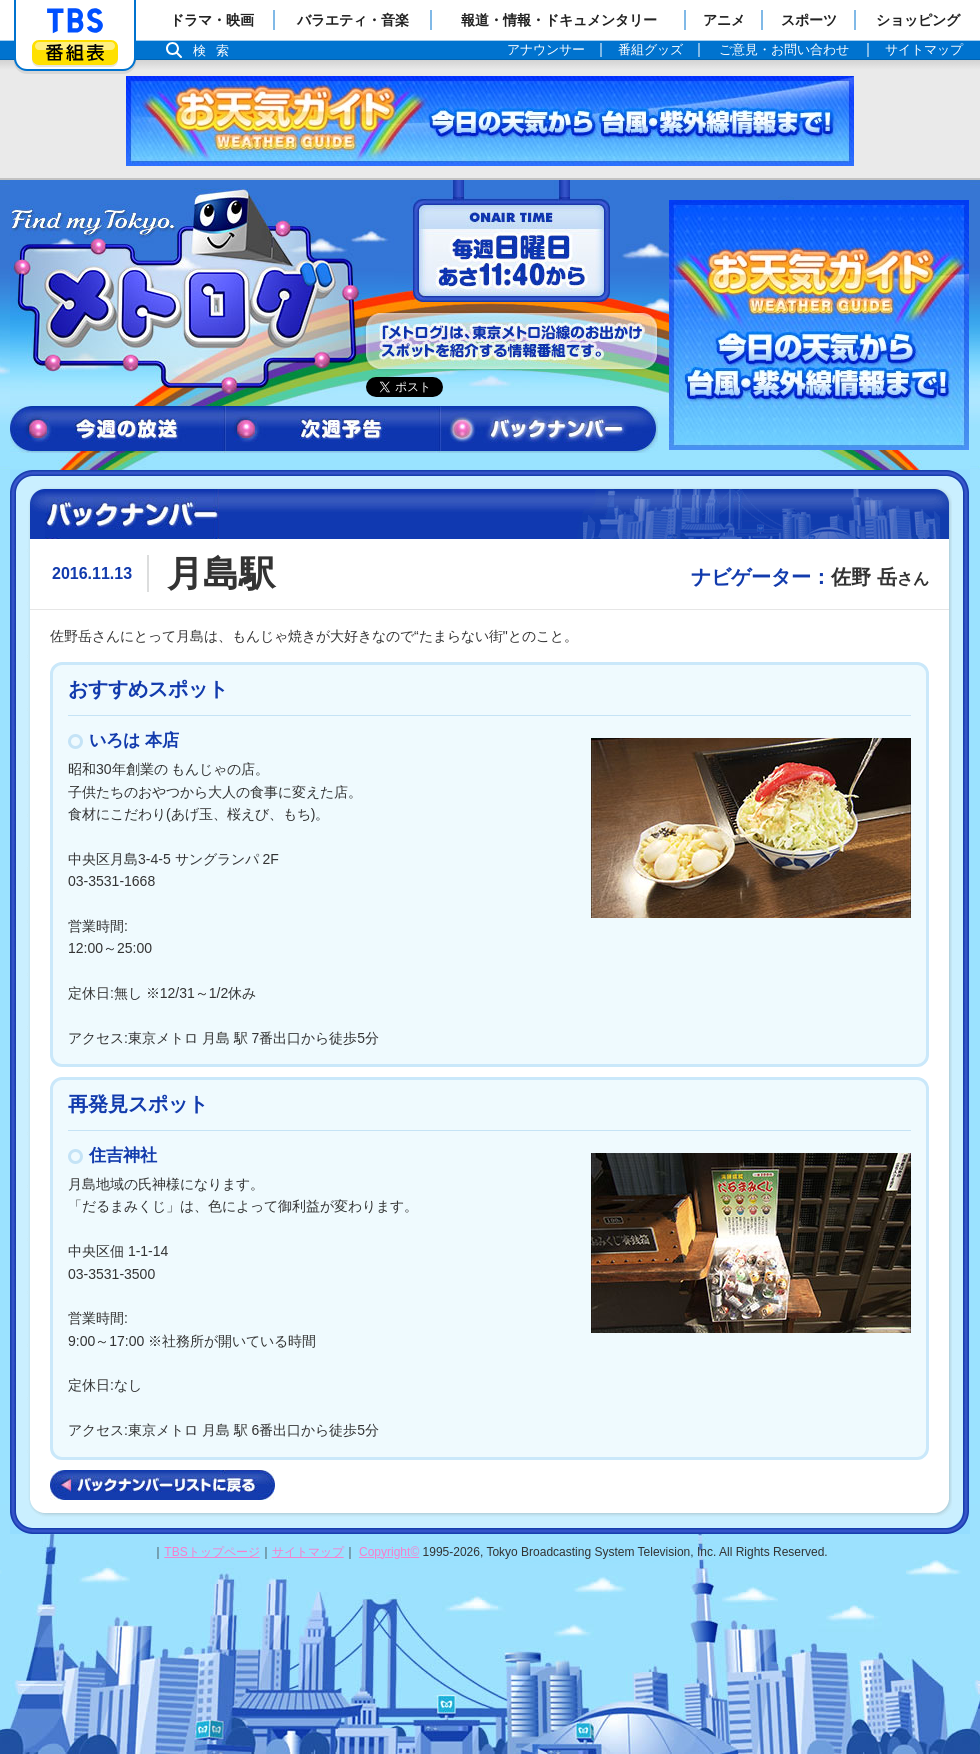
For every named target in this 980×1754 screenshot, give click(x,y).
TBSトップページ (211, 1552)
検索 (216, 50)
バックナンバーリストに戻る (162, 1485)
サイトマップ (308, 1552)
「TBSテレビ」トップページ (75, 21)
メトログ (183, 292)
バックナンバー (549, 429)
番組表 (75, 52)
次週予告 (332, 429)
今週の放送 (117, 429)
